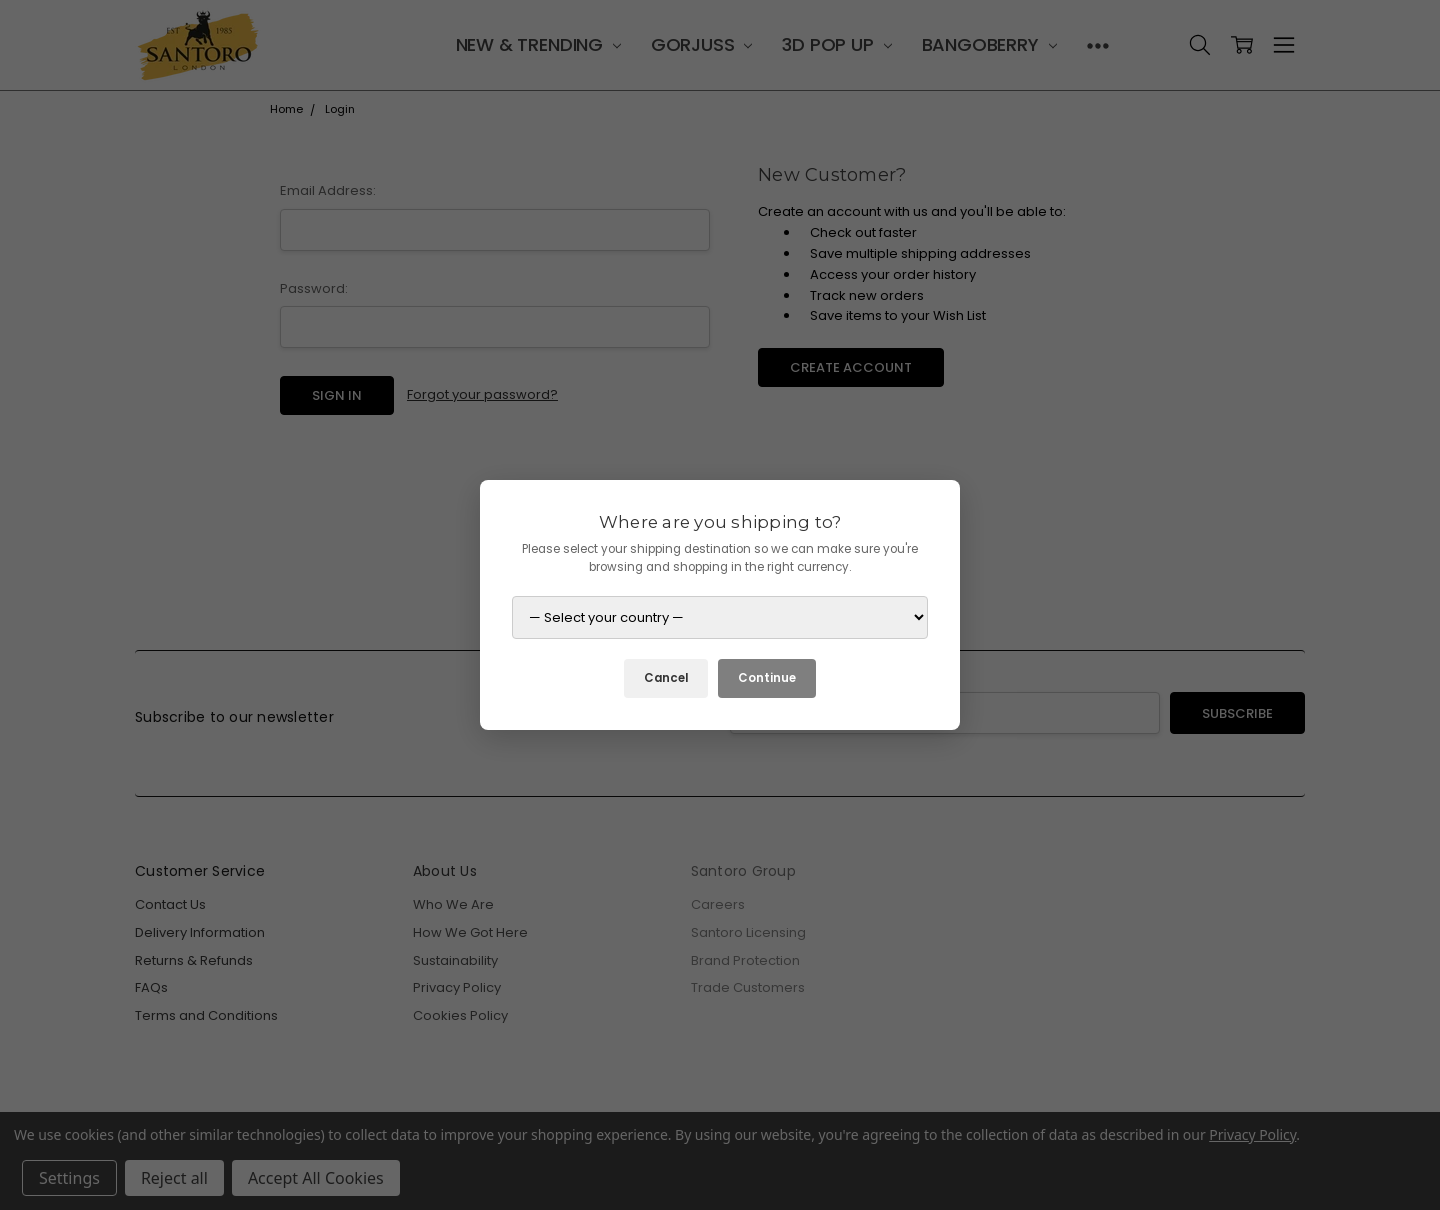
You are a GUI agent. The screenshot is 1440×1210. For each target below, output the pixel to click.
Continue (767, 678)
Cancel (666, 678)
